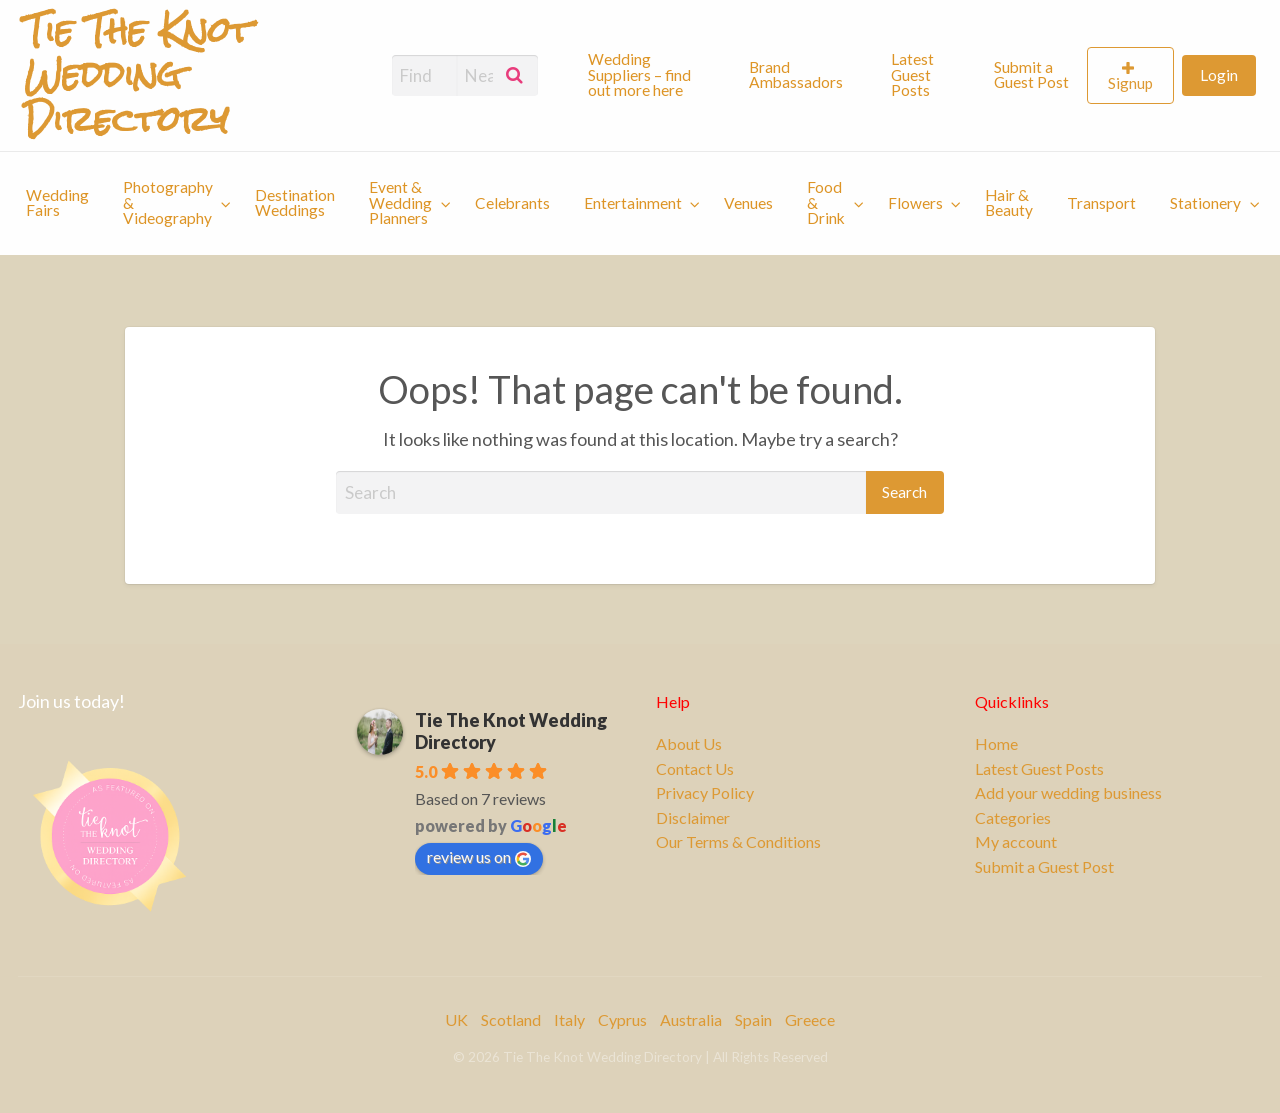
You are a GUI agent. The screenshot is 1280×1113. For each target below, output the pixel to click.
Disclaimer (693, 818)
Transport (1101, 203)
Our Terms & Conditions (738, 842)
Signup (1130, 83)
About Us (689, 744)
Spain (753, 1019)
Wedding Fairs (57, 203)
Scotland (511, 1019)
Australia (691, 1019)
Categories (1013, 818)
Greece (810, 1019)
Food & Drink (826, 202)
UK (456, 1019)
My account (1016, 842)
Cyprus (622, 1019)
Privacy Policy (705, 793)
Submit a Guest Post (1031, 75)
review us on (479, 857)
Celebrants (512, 203)
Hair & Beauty (1009, 203)
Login (1219, 75)
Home (996, 744)
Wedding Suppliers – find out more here (639, 74)
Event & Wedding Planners (400, 202)
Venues (748, 203)
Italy (569, 1019)
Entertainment (633, 203)
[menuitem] (651, 75)
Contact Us (695, 769)
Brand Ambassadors (796, 75)
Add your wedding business (1068, 793)
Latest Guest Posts (912, 74)
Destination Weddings (295, 203)
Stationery (1205, 203)
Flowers (915, 203)
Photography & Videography (168, 202)
